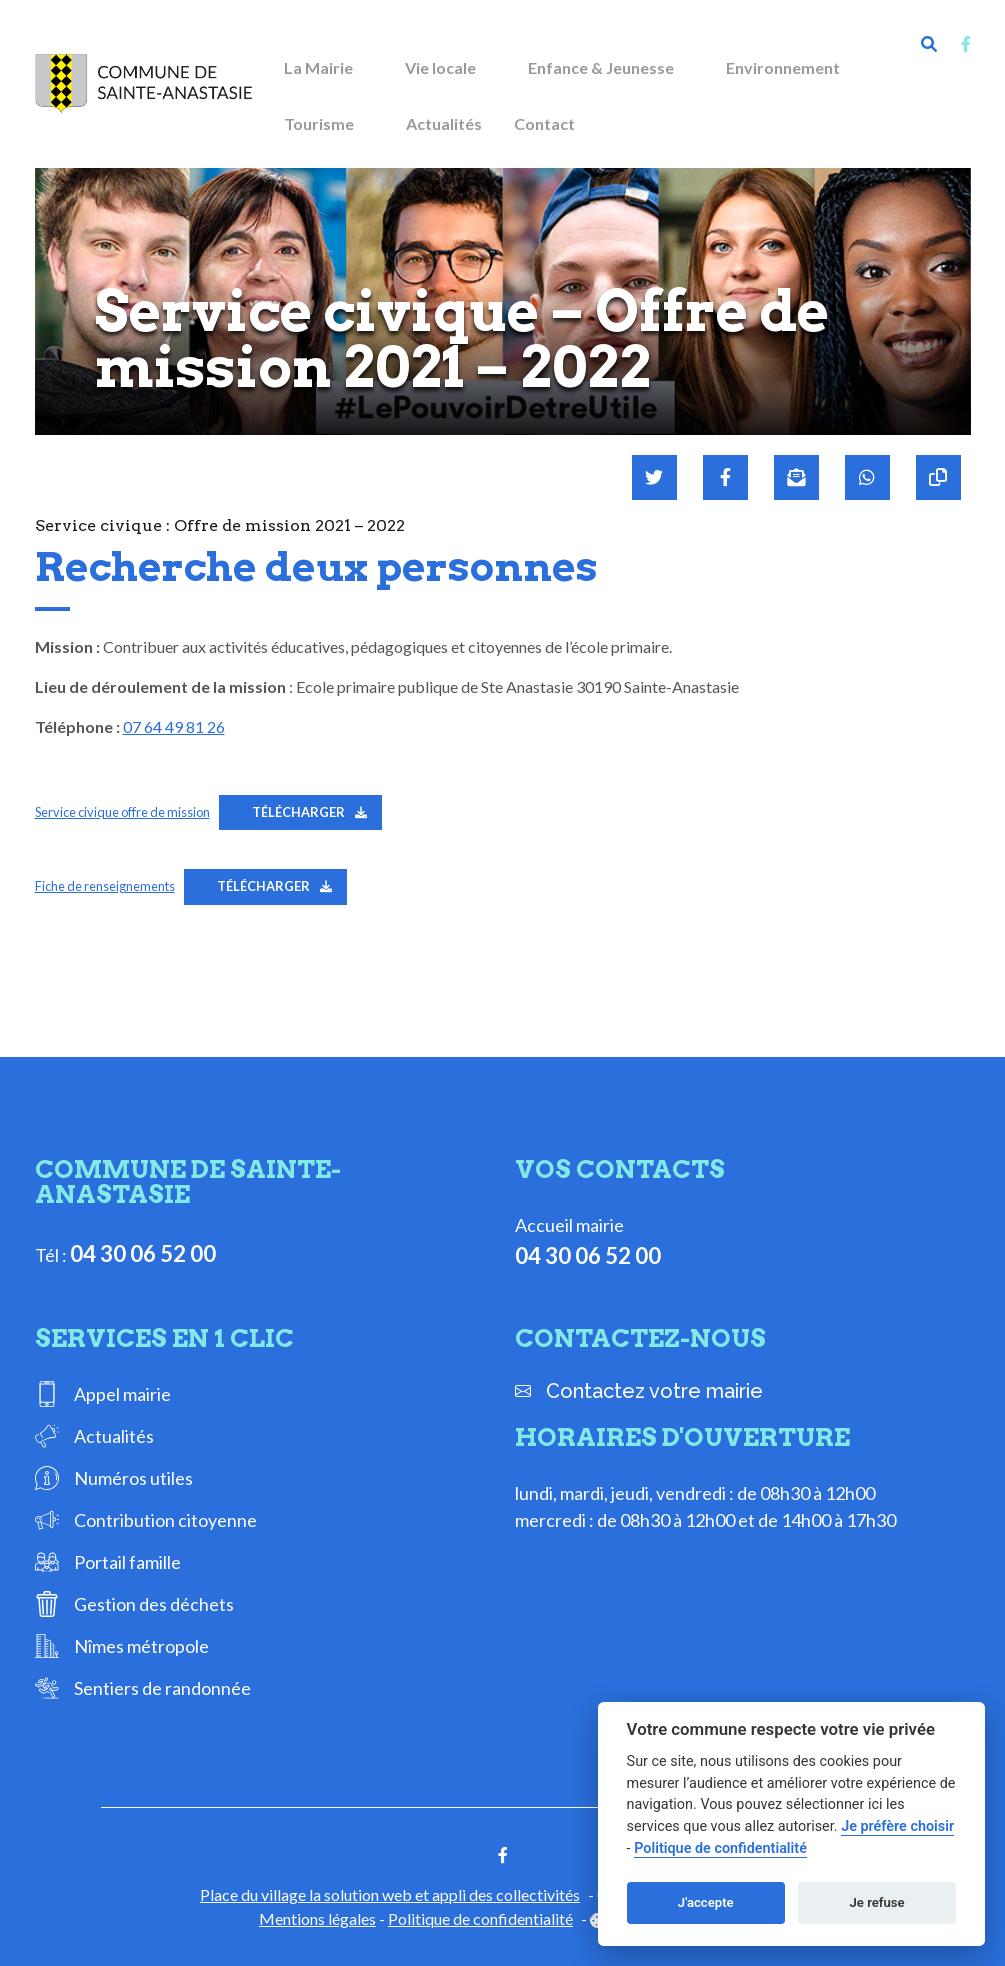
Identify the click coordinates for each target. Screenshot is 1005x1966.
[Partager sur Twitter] (654, 477)
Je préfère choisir (897, 1826)
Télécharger (298, 812)
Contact (544, 123)
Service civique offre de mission (122, 812)
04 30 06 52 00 (143, 1253)
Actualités (444, 123)
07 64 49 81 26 (174, 726)
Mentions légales (317, 1918)
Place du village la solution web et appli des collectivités (390, 1894)
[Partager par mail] (796, 477)
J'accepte (706, 1902)
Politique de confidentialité (480, 1918)
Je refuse (877, 1902)
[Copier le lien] (938, 477)
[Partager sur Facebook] (725, 477)
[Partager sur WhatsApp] (867, 477)
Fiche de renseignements (105, 886)
